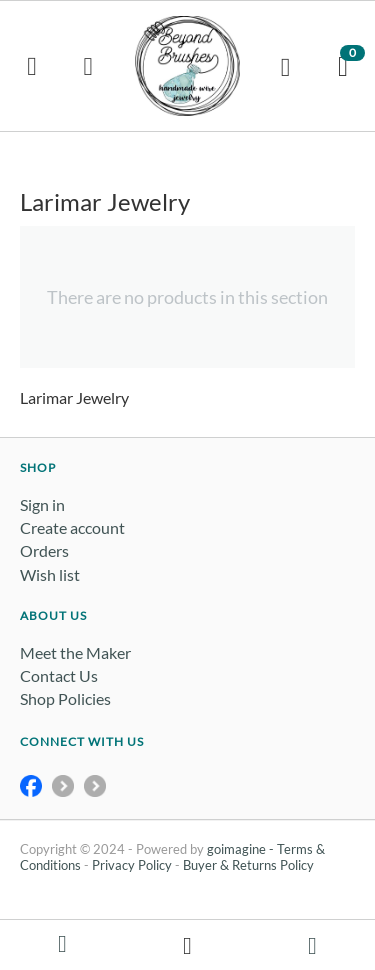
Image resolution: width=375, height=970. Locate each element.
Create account (72, 527)
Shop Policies (65, 698)
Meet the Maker (75, 652)
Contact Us (59, 675)
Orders (44, 550)
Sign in (42, 504)
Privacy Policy (132, 865)
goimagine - (242, 849)
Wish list (50, 574)
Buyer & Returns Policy (248, 865)
